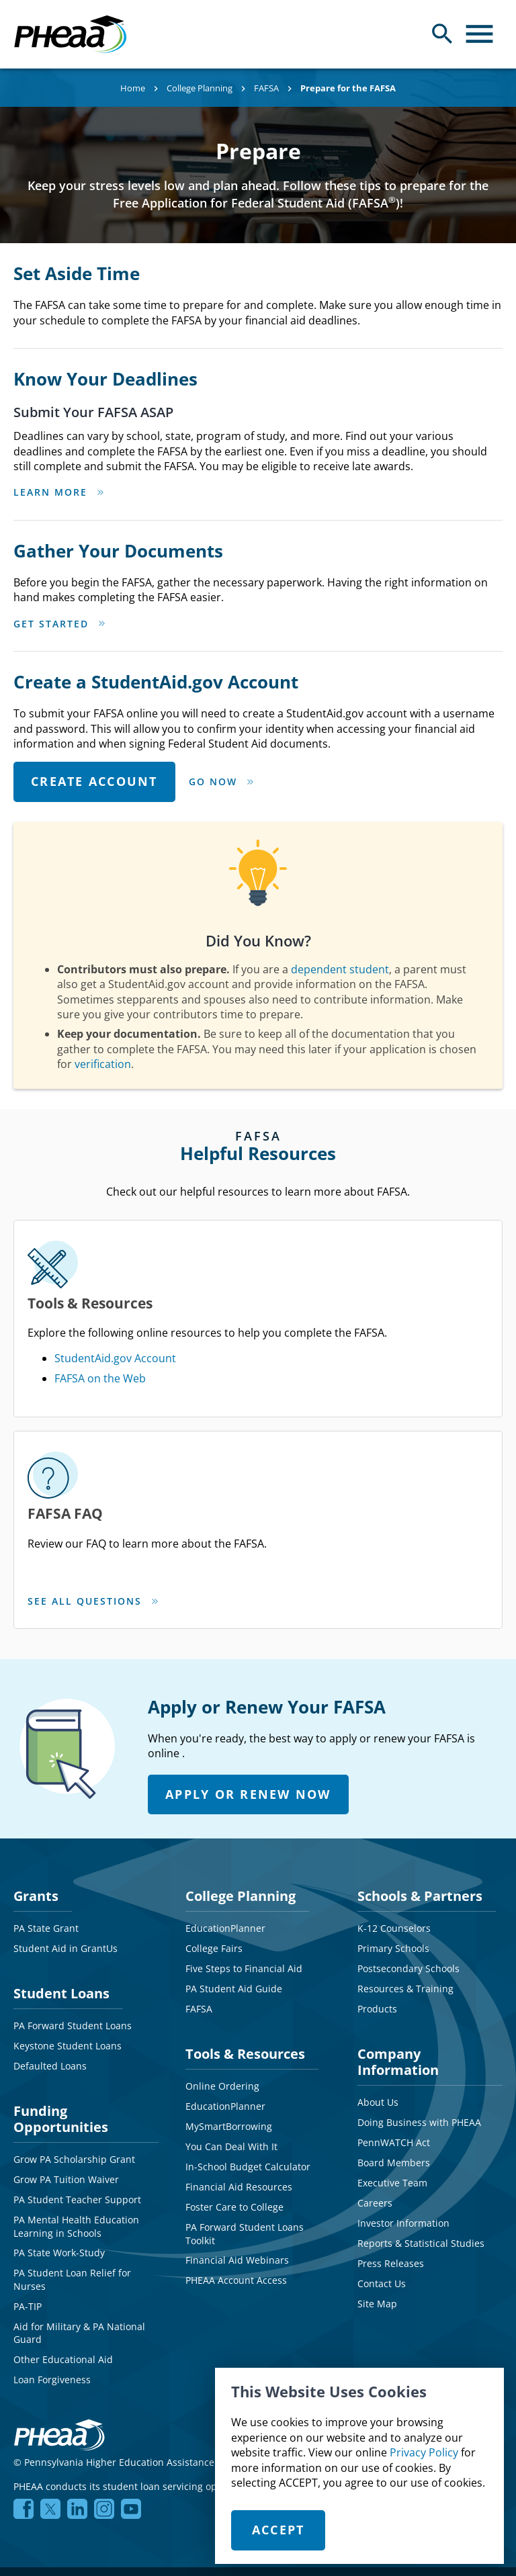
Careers (374, 2099)
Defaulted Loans (50, 1962)
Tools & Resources (245, 1950)
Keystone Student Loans (67, 1942)
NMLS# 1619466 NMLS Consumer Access (400, 2358)
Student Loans (61, 1890)
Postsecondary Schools (408, 1865)
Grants (35, 1792)
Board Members (393, 2059)
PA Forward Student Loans (72, 1922)
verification (103, 1064)
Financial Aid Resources (238, 2083)
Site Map (377, 2200)
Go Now (213, 781)
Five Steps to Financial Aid (243, 1865)
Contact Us (381, 2180)
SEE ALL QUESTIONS (158, 1501)
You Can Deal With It (231, 2043)
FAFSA (266, 88)
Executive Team (392, 2079)
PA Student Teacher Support (77, 2096)
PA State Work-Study (59, 2149)
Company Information (398, 1958)
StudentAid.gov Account (189, 1310)
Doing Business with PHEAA (419, 2018)
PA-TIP (27, 2202)
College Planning (199, 88)
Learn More (50, 492)
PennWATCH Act (393, 2039)
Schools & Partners (419, 1792)
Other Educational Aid (63, 2256)
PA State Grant (46, 1824)
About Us (377, 1998)
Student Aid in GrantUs (65, 1844)
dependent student (340, 969)
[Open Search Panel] (442, 34)
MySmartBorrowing (228, 2022)
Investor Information (403, 2119)
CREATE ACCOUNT (94, 781)
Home (132, 88)
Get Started (51, 623)
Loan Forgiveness (52, 2276)
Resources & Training (405, 1885)
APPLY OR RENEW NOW (248, 1690)
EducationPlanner (225, 1824)
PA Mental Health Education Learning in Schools (76, 2123)
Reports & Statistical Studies (420, 2139)
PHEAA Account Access (236, 2176)
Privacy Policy (424, 2452)
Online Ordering (222, 1982)
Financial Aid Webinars (237, 2156)
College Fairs (214, 1844)
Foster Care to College (234, 2103)
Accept (278, 2530)
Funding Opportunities (60, 2015)
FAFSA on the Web (174, 1330)
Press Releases (390, 2159)
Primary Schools (393, 1844)
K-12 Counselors (394, 1824)
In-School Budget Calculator (247, 2063)
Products (377, 1905)
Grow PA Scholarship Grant (74, 2055)
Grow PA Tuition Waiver (66, 2076)
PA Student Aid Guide (233, 1885)
